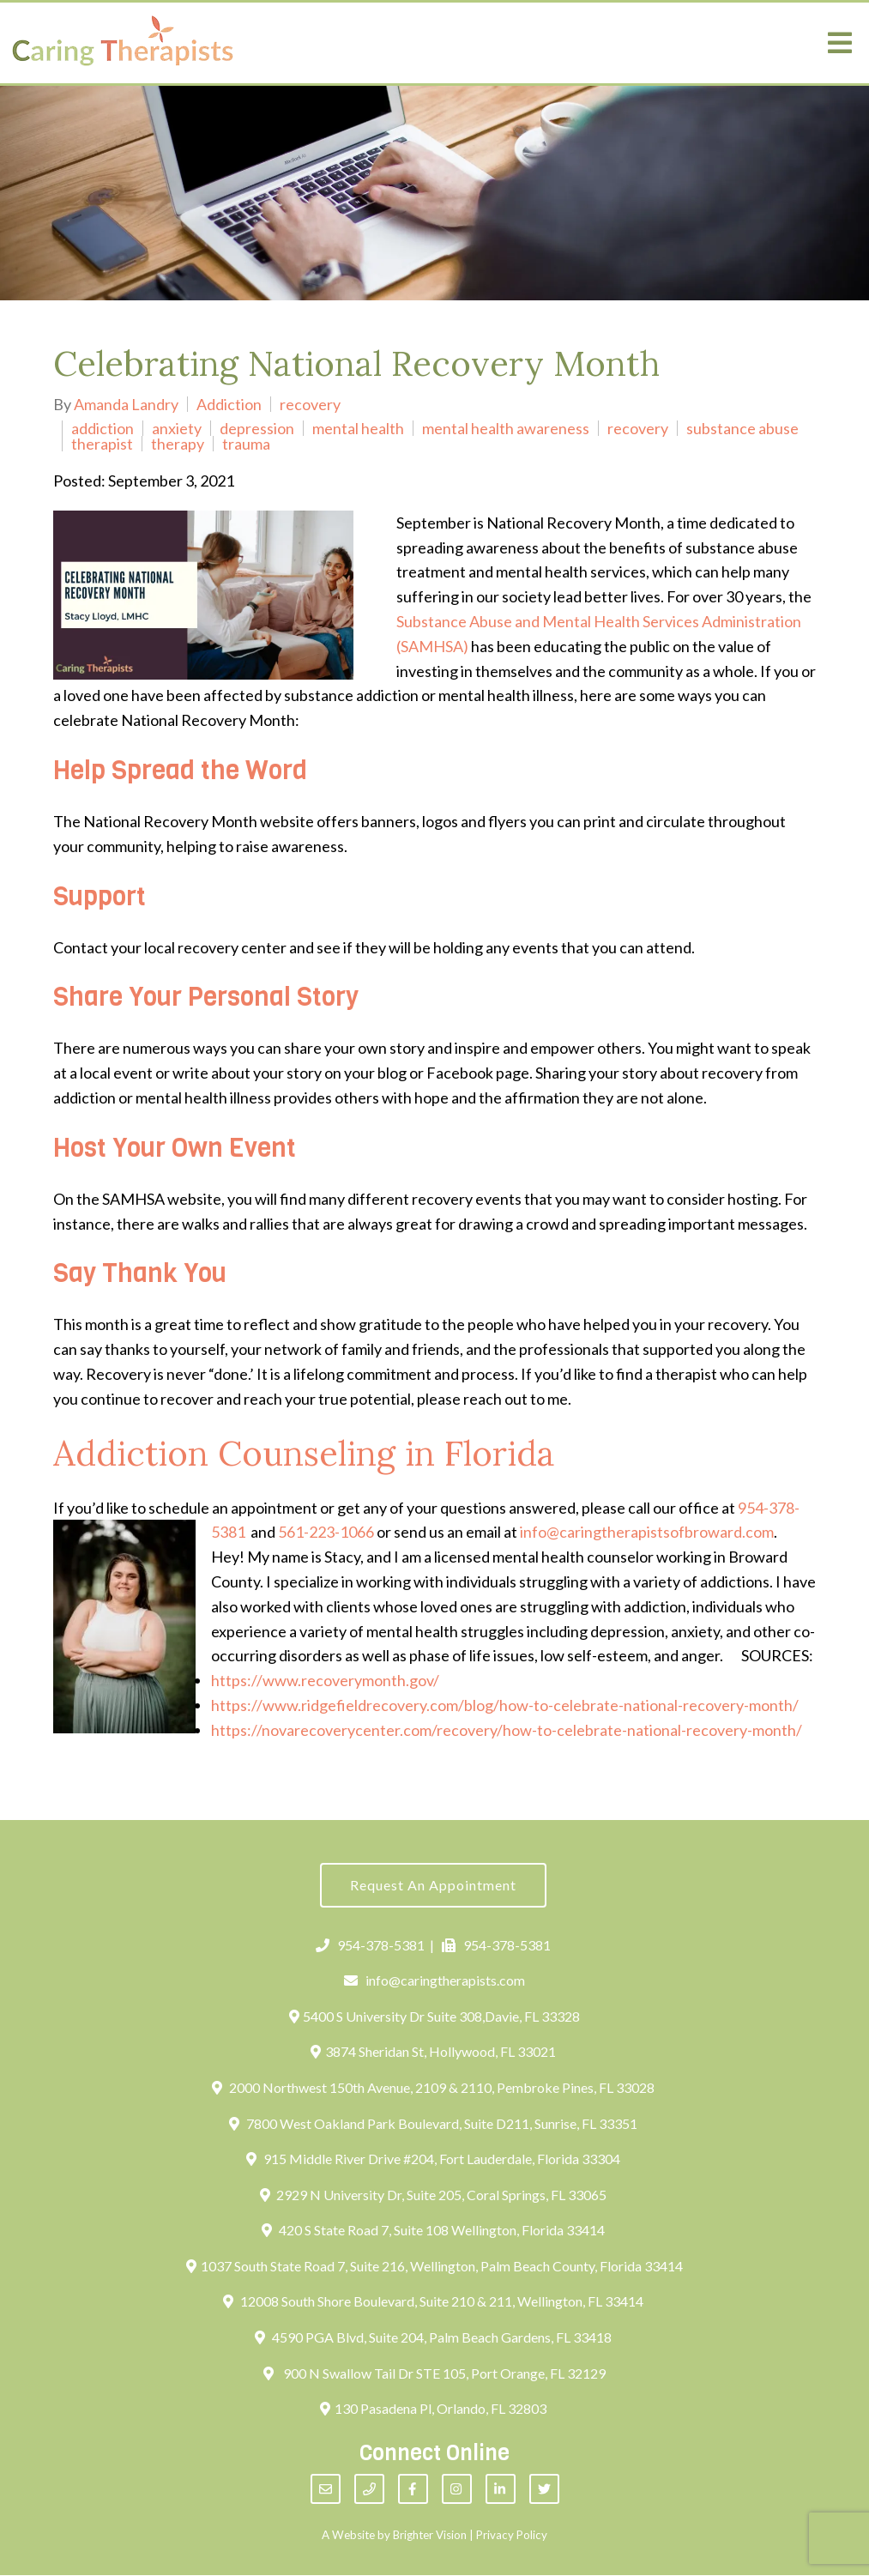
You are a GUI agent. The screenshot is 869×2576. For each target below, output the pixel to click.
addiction (102, 428)
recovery (310, 404)
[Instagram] (457, 2491)
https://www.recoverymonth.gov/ (325, 1680)
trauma (246, 443)
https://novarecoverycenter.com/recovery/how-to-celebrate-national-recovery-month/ (506, 1729)
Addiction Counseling (224, 1453)
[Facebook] (413, 2491)
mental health (358, 428)
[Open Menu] (840, 43)
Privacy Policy (511, 2536)
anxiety (177, 428)
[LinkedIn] (501, 2491)
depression (257, 428)
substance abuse (742, 428)
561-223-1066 (326, 1531)
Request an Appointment (433, 1886)
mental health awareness (505, 428)
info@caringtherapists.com (434, 1981)
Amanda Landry (126, 404)
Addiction (229, 404)
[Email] (326, 2491)
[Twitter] (544, 2491)
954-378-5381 (370, 1946)
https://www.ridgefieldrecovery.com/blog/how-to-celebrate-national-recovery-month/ (505, 1705)
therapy (177, 443)
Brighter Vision (430, 2536)
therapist (102, 443)
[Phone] (369, 2491)
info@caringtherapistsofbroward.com (647, 1531)
